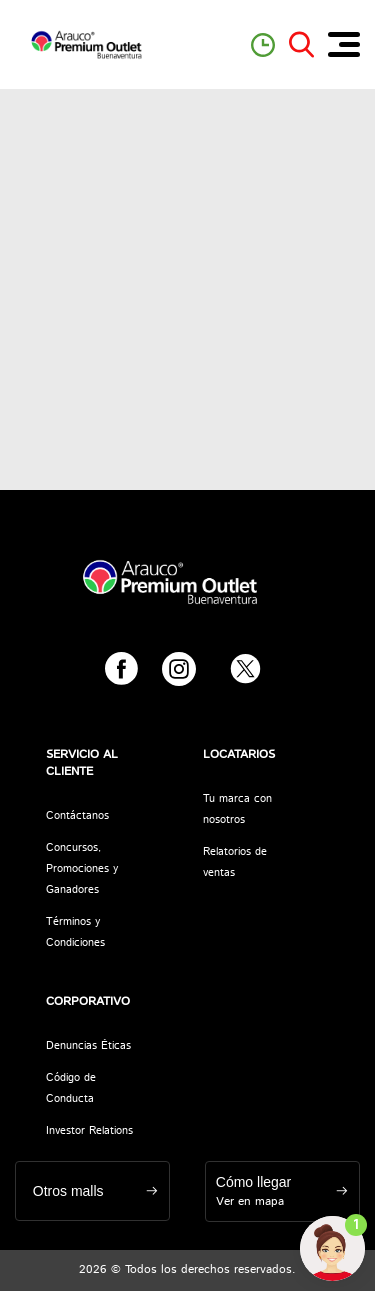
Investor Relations (89, 1131)
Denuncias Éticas (88, 1046)
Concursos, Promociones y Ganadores (82, 869)
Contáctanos (77, 816)
